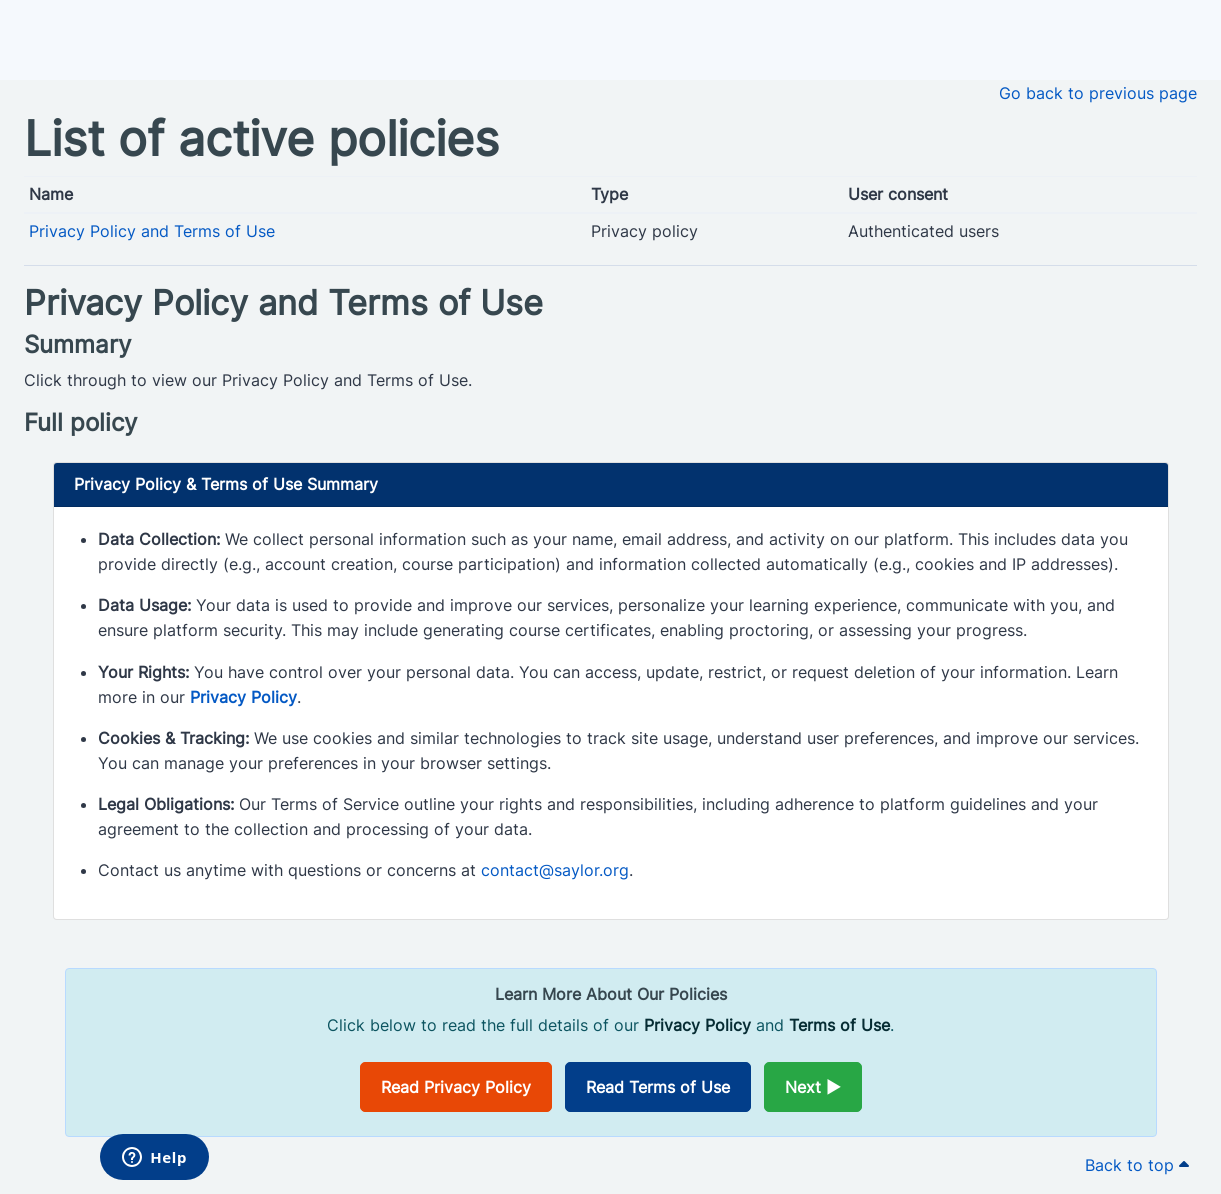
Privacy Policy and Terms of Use (152, 231)
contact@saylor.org (555, 870)
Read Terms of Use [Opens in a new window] (658, 1087)
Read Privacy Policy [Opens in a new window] (456, 1087)
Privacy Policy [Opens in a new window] (243, 697)
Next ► (813, 1087)
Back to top (1137, 1165)
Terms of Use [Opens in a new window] (839, 1025)
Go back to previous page (1098, 93)
